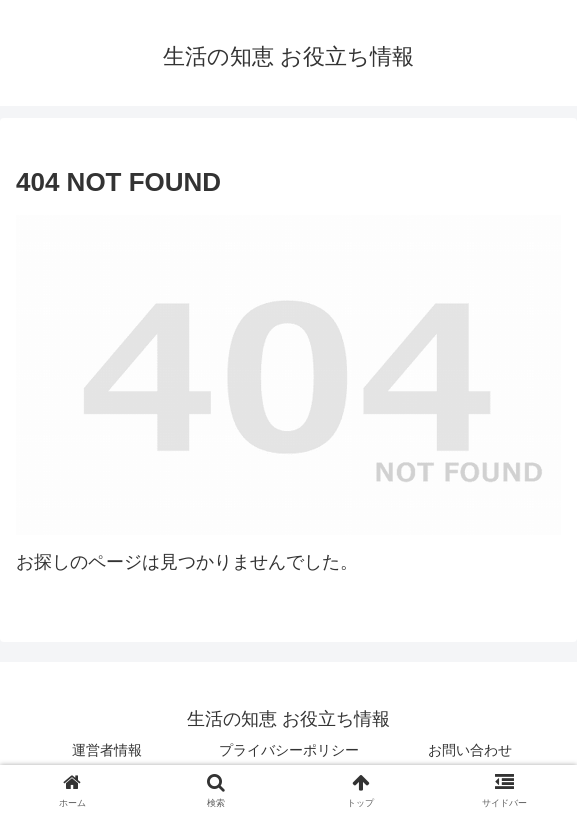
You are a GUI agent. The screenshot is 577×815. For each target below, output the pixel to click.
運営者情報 (107, 750)
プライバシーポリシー (289, 750)
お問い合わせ (470, 750)
